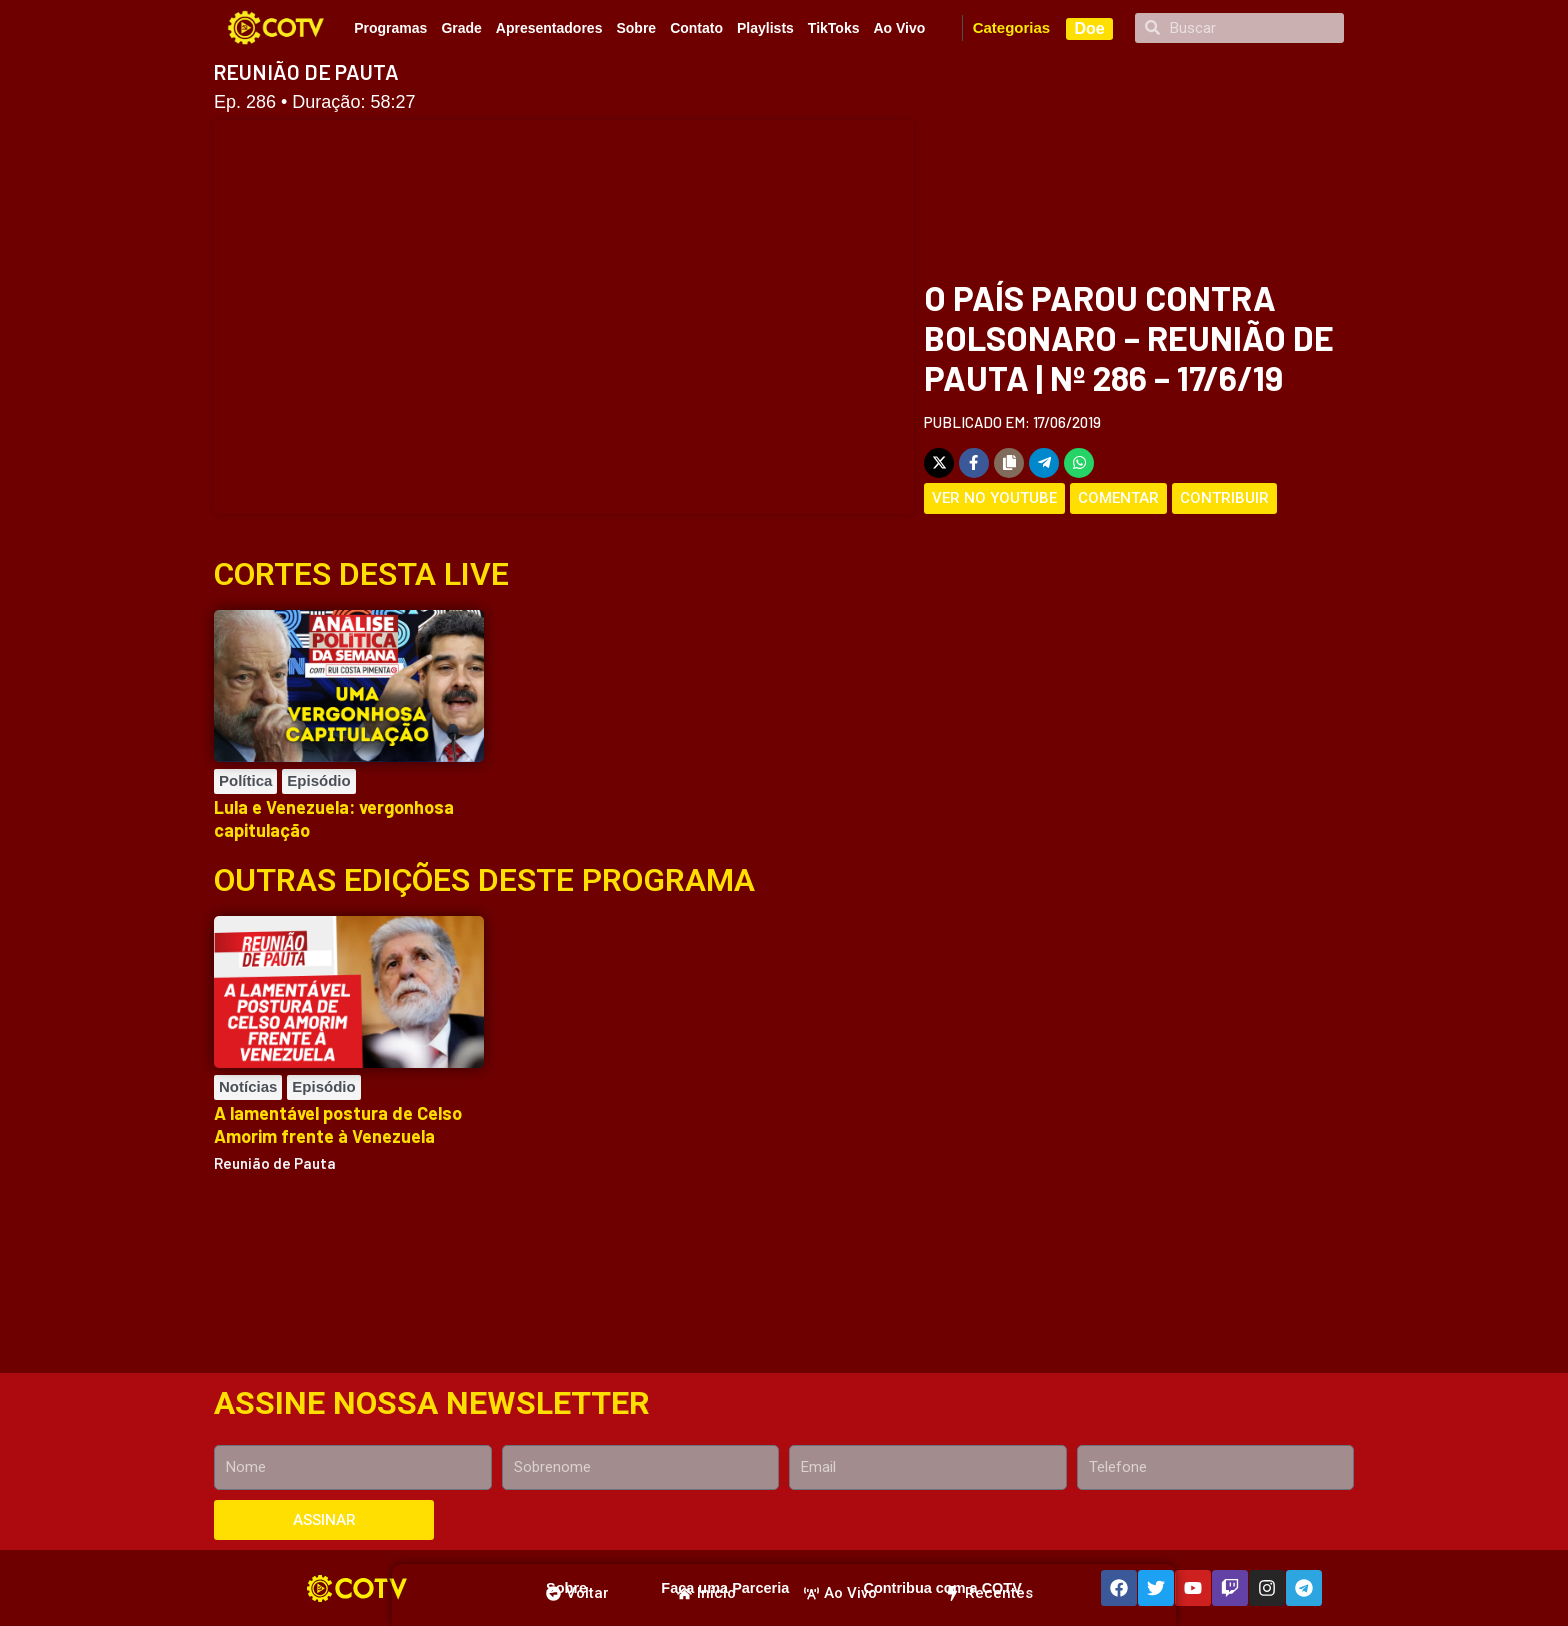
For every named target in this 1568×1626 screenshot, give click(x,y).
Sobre (636, 28)
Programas (390, 28)
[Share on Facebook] (974, 463)
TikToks (834, 28)
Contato (696, 28)
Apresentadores (549, 28)
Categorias (1012, 27)
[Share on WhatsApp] (1079, 463)
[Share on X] (939, 463)
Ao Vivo (899, 28)
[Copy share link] (1009, 463)
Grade (461, 28)
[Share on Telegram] (1044, 463)
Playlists (765, 28)
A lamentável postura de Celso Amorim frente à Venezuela (338, 1124)
